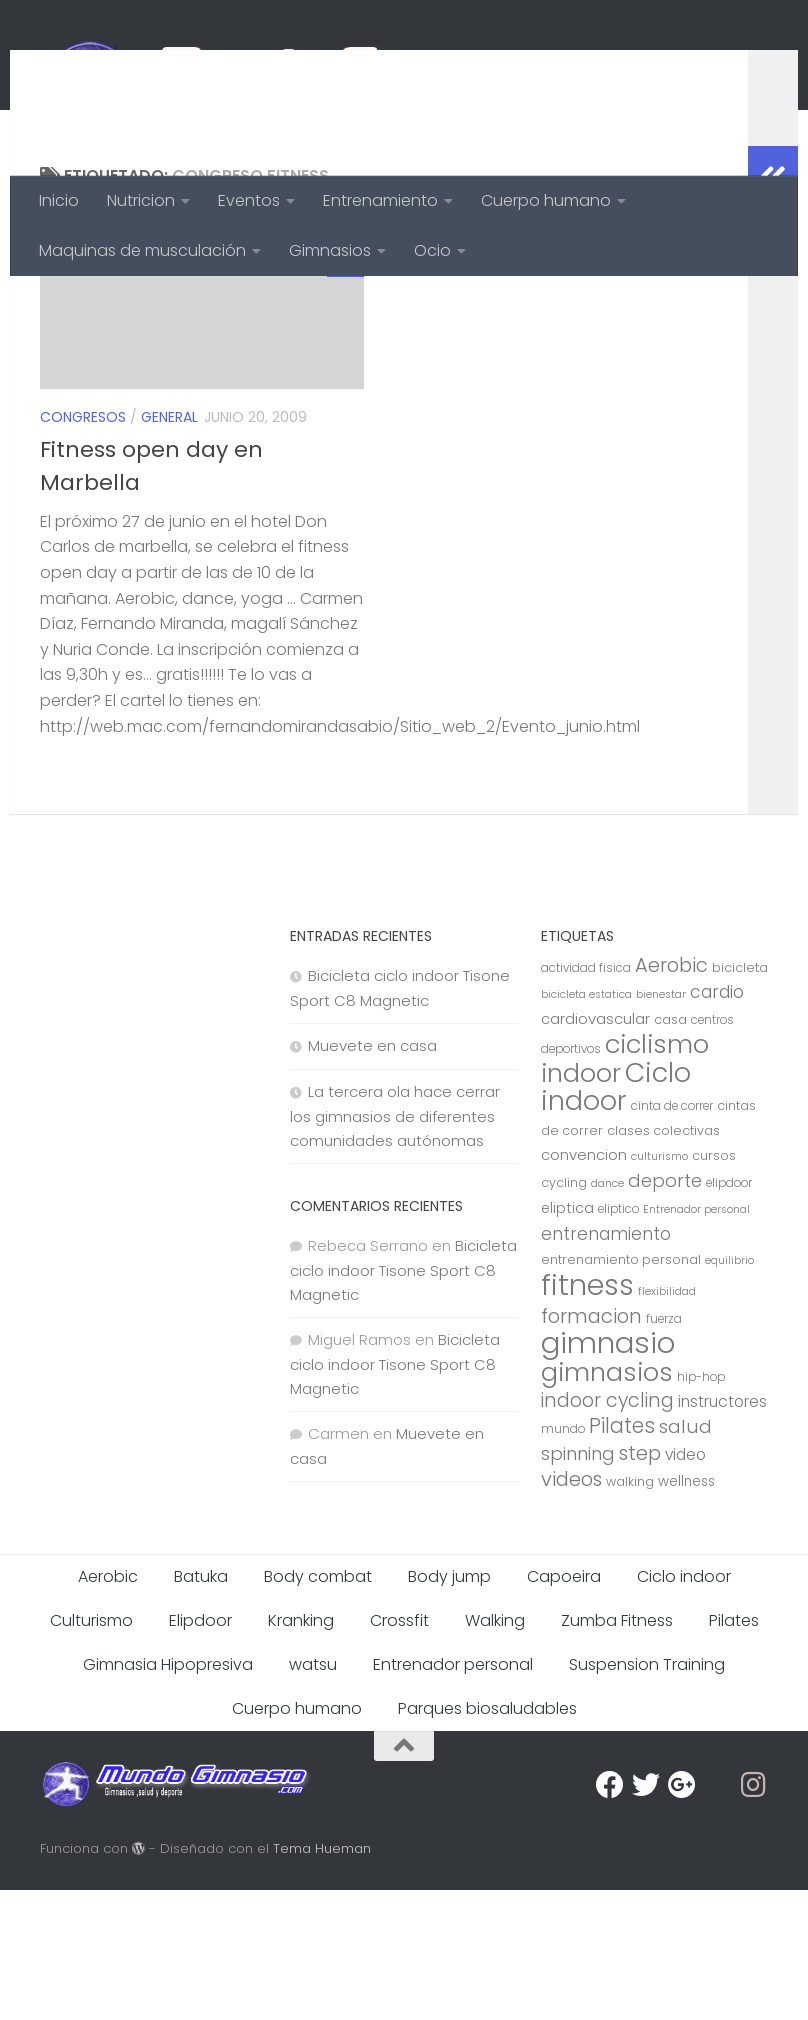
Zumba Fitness (617, 1750)
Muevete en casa (372, 1175)
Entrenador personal (453, 1794)
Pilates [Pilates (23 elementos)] (622, 1555)
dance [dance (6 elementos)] (607, 1313)
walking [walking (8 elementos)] (630, 1611)
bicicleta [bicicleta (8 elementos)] (740, 1097)
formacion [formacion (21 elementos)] (591, 1446)
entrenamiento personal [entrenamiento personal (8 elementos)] (621, 1389)
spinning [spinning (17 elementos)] (578, 1583)
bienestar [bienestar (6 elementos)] (661, 1124)
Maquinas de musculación (142, 250)
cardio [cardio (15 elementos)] (717, 1122)
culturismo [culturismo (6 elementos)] (659, 1286)
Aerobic (108, 1706)
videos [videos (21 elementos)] (571, 1609)
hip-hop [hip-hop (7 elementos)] (701, 1507)
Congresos (83, 547)
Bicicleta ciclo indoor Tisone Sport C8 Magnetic (403, 1400)
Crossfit (399, 1750)
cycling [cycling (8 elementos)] (564, 1312)
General (169, 547)
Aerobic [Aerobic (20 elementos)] (671, 1095)
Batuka (201, 1706)
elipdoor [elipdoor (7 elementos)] (729, 1313)
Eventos (249, 200)
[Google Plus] (682, 1915)
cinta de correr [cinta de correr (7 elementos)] (672, 1236)
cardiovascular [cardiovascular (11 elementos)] (595, 1148)
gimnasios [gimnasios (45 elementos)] (607, 1502)
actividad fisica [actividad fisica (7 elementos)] (586, 1098)
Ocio (432, 250)
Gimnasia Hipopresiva (168, 1794)
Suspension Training (647, 1794)
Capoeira (564, 1706)
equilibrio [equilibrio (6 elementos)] (729, 1390)
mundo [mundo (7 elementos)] (563, 1559)
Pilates (734, 1750)
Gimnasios (330, 250)
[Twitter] (646, 1915)
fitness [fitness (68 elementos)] (587, 1414)
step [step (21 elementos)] (640, 1583)
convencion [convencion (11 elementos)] (584, 1284)
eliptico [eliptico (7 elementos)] (618, 1339)
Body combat (318, 1706)
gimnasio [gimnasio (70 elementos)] (608, 1472)
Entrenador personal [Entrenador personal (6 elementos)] (696, 1339)
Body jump (449, 1706)
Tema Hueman (322, 1978)
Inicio (59, 200)
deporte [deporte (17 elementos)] (665, 1310)
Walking (495, 1750)
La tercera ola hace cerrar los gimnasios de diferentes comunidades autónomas (395, 1246)
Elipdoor (200, 1750)
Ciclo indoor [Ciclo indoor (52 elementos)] (616, 1216)
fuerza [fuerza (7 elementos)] (664, 1449)
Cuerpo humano (546, 200)
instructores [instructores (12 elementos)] (722, 1531)
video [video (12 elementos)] (685, 1584)
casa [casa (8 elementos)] (670, 1149)
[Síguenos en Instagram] (754, 1915)
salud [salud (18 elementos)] (685, 1556)
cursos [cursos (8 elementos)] (714, 1285)
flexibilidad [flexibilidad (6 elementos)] (667, 1421)
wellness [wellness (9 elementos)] (686, 1611)
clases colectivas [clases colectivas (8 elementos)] (663, 1260)
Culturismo (91, 1750)
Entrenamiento (380, 200)
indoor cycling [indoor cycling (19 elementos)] (607, 1530)
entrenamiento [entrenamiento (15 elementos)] (606, 1364)
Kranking (301, 1750)
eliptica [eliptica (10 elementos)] (567, 1338)
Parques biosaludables (487, 1838)
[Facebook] (610, 1915)
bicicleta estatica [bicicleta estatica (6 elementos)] (586, 1124)
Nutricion (141, 200)
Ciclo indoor (684, 1706)
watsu (313, 1794)
